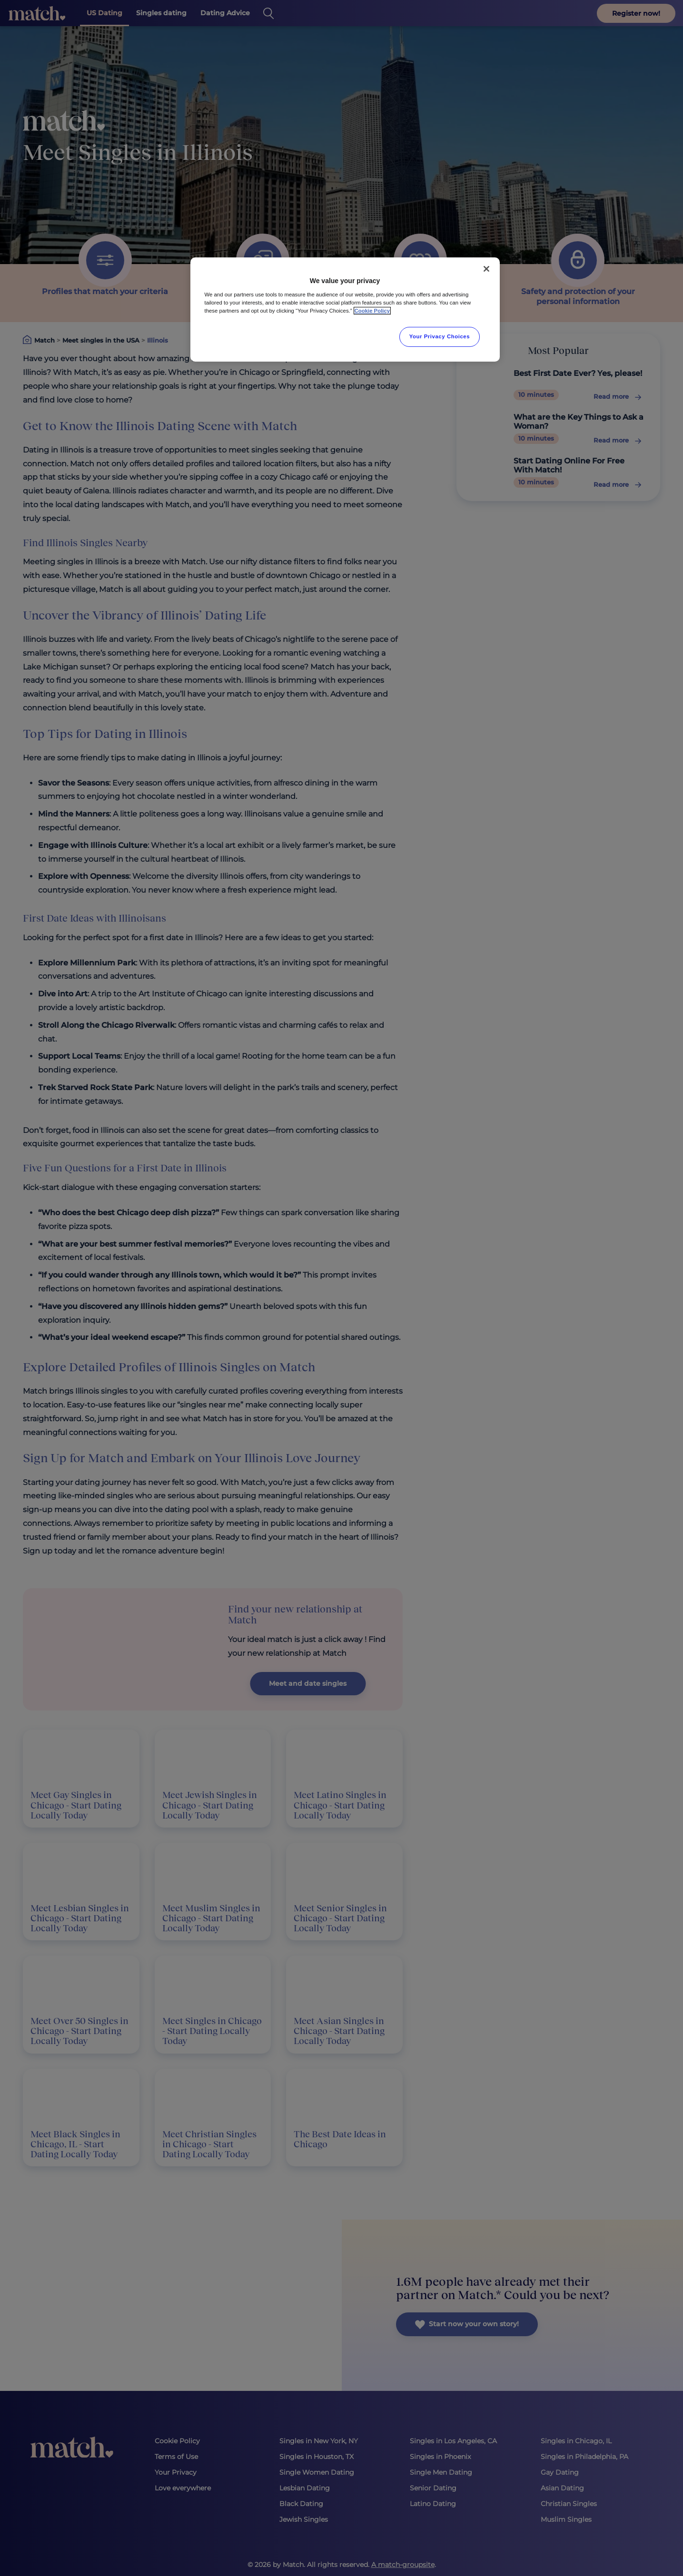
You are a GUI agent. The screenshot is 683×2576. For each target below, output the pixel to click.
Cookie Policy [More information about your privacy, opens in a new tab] (372, 311)
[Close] (486, 268)
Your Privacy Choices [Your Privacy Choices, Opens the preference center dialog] (439, 336)
